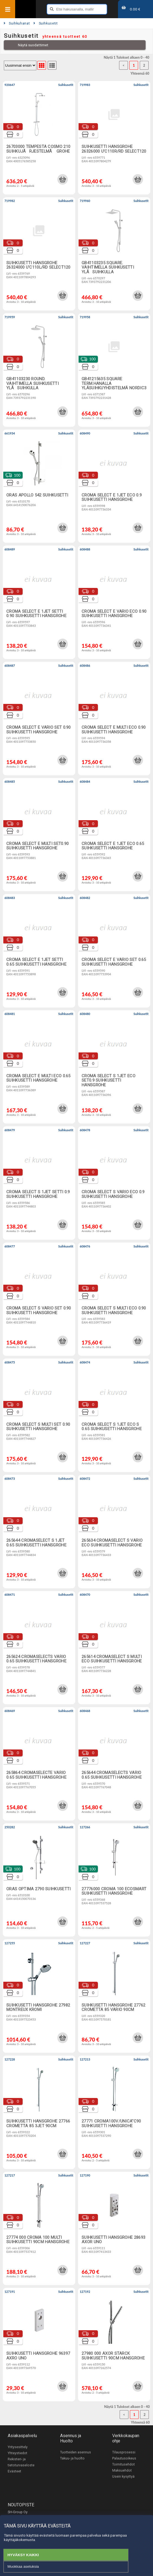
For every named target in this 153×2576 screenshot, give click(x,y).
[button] (62, 179)
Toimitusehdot (123, 2464)
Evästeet (14, 2471)
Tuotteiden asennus (75, 2452)
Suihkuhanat (17, 23)
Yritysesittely (18, 2447)
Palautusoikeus (124, 2458)
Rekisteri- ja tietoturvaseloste (21, 2462)
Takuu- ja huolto (72, 2458)
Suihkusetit (45, 23)
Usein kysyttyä (123, 2476)
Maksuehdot (122, 2470)
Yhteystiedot (17, 2453)
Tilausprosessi (123, 2452)
